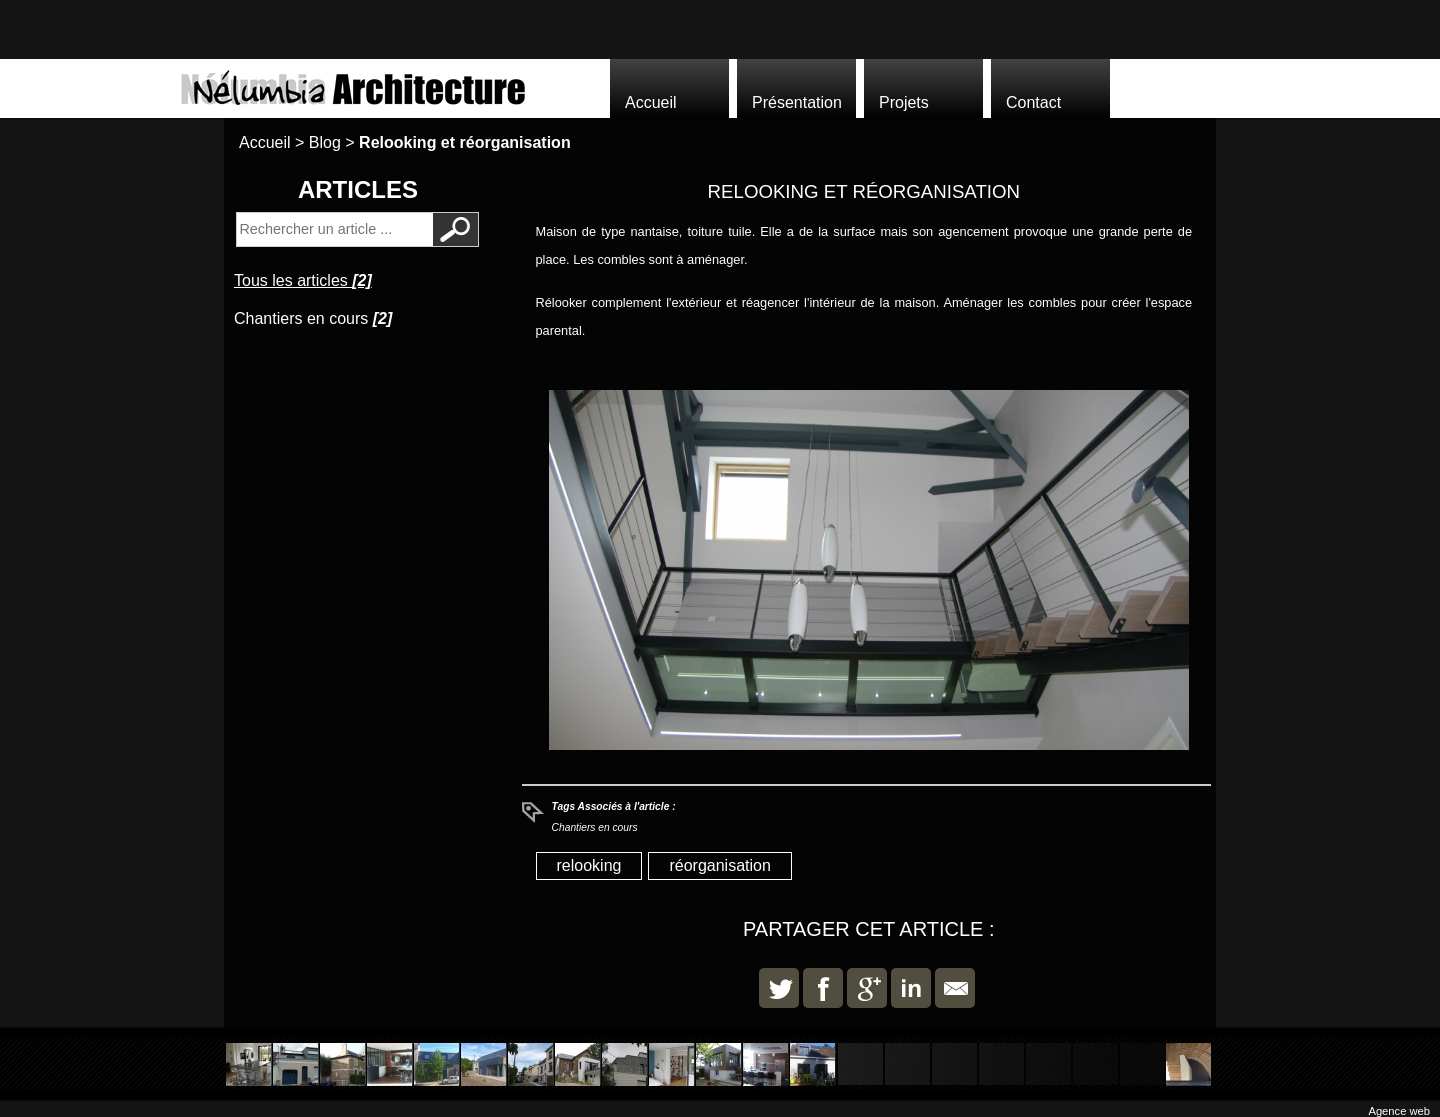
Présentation (797, 102)
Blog (325, 142)
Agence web (1399, 1111)
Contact (1033, 102)
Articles (358, 189)
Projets (904, 102)
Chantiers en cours (595, 827)
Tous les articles (303, 280)
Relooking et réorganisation (465, 142)
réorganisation (719, 865)
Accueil (651, 102)
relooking (589, 865)
